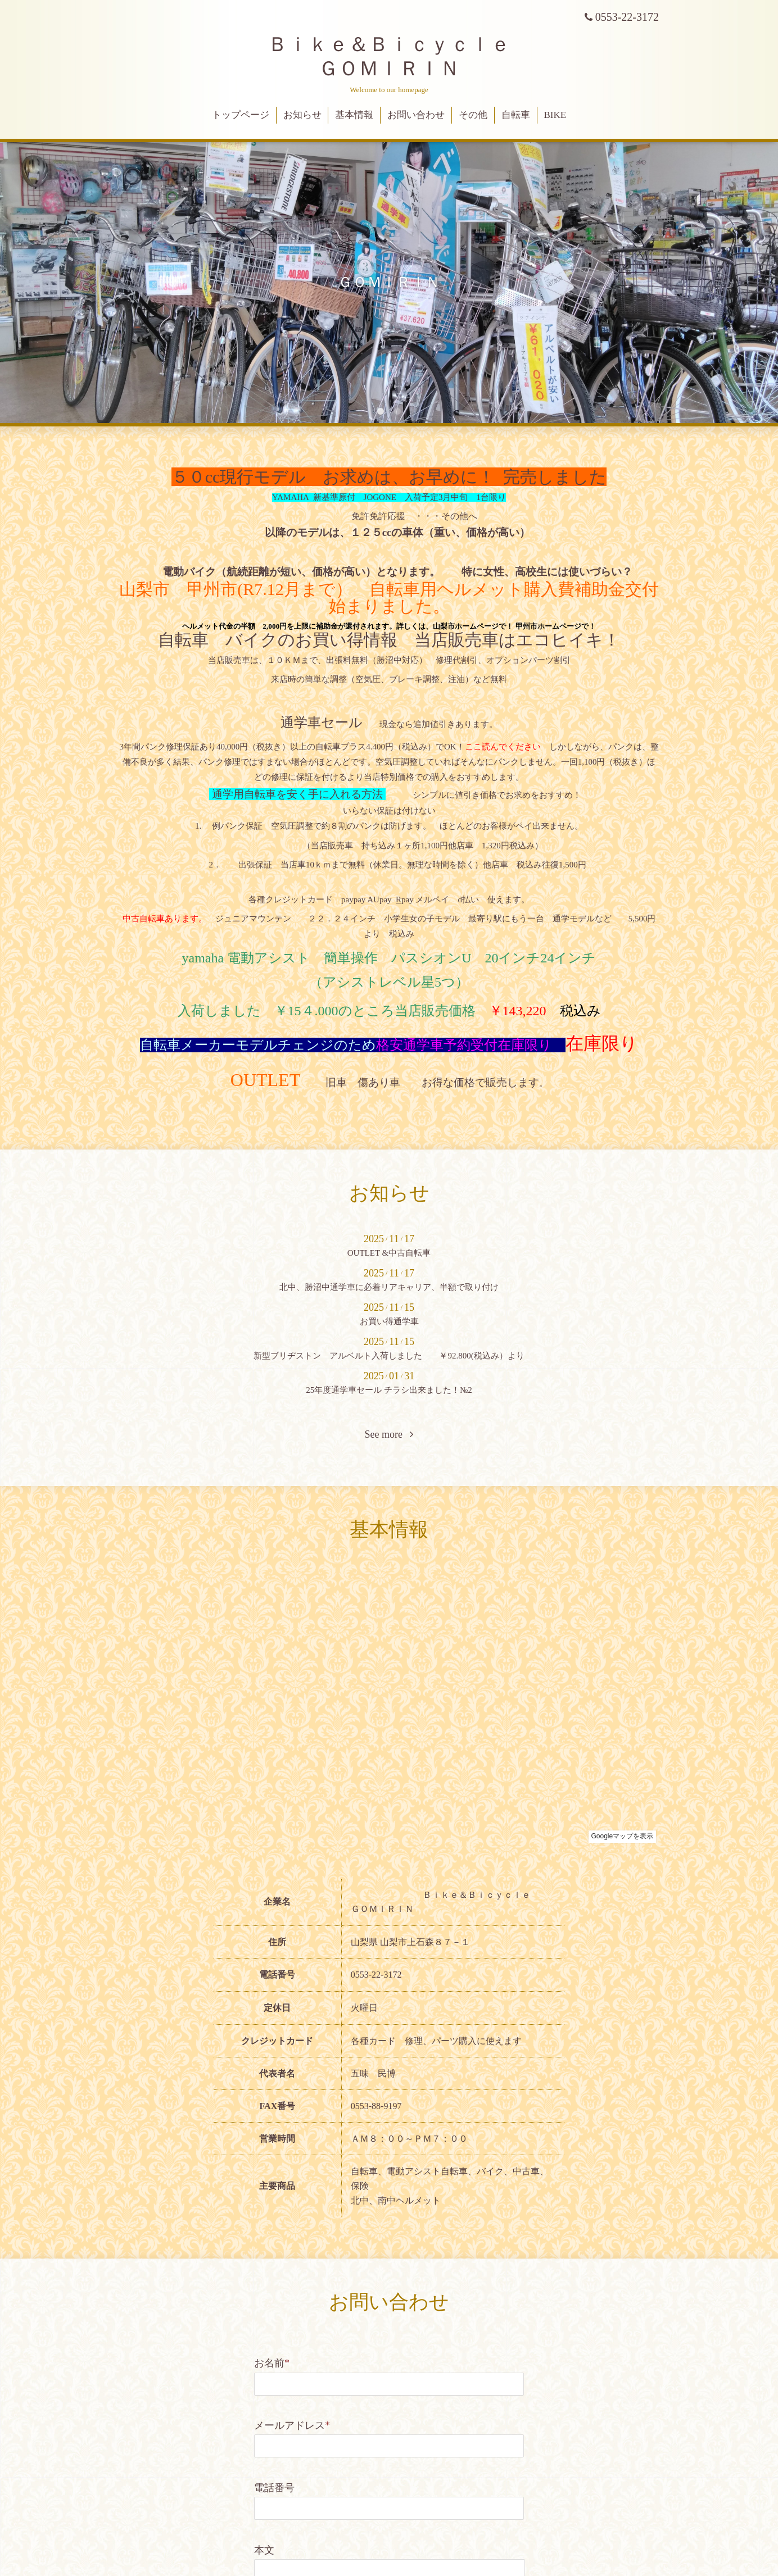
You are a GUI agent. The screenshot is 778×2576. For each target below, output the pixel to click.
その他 (473, 115)
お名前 (272, 2363)
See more (389, 1434)
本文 (264, 2550)
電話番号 (274, 2487)
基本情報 (354, 115)
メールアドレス (292, 2425)
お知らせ (302, 115)
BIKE (555, 115)
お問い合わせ (416, 115)
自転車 (515, 115)
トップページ (240, 115)
